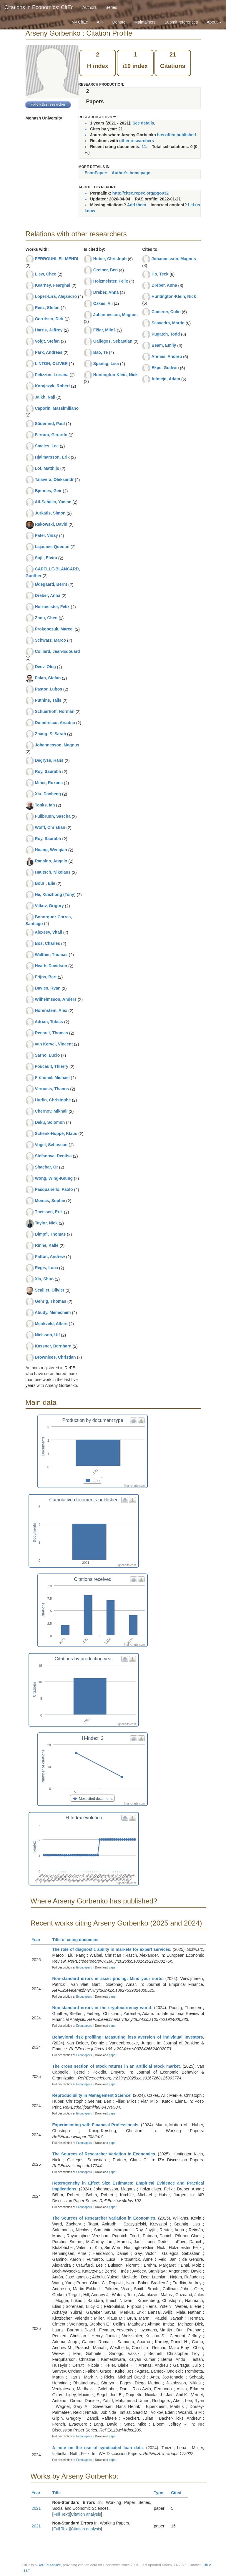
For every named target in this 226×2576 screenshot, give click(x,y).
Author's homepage (131, 172)
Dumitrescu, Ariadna (55, 722)
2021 (36, 2508)
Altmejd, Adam (166, 378)
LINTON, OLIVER (51, 363)
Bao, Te (100, 352)
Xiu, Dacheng (48, 793)
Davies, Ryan (47, 988)
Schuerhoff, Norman (54, 711)
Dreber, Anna (47, 595)
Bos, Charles (47, 943)
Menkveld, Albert (51, 1323)
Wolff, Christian (50, 827)
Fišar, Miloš (104, 330)
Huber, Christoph (110, 258)
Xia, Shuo (44, 1279)
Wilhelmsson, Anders (56, 999)
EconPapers (97, 172)
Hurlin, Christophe (53, 1100)
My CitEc (80, 22)
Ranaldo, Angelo (51, 861)
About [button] (214, 22)
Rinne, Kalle (46, 1245)
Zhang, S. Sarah (50, 733)
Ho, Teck (160, 274)
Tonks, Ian (45, 805)
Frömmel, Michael (52, 1077)
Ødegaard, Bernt (51, 584)
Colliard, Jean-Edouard (57, 651)
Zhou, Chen (46, 617)
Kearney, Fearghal (52, 285)
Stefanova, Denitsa (53, 1155)
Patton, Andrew (50, 1256)
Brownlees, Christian (55, 1357)
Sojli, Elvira (46, 557)
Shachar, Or (46, 1167)
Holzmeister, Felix (52, 606)
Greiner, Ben (105, 270)
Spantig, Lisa (106, 363)
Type (161, 2492)
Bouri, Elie (45, 883)
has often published (176, 134)
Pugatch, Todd (166, 334)
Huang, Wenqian (51, 849)
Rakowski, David (51, 524)
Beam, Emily (164, 345)
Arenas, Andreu (167, 356)
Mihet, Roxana (49, 782)
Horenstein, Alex (51, 1010)
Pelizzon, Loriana (51, 374)
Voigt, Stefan (47, 341)
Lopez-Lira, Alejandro (56, 296)
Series (111, 7)
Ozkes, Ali (103, 303)
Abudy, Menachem (53, 1312)
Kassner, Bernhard (53, 1346)
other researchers (136, 140)
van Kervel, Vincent (54, 1044)
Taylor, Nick (46, 1223)
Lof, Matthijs (47, 468)
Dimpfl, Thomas (50, 1234)
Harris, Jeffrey (48, 330)
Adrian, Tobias (49, 1021)
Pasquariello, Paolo (54, 1189)
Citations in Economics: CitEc (39, 7)
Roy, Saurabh (48, 771)
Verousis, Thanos (52, 1088)
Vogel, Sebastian (51, 1144)
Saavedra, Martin (168, 323)
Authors (89, 7)
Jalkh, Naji (45, 397)
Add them (136, 205)
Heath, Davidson (51, 965)
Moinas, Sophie (50, 1200)
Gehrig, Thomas (50, 1301)
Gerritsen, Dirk (49, 318)
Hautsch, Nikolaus (52, 872)
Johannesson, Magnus (57, 745)
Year (39, 1939)
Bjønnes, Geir (48, 490)
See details (143, 123)
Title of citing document (78, 1939)
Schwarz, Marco (50, 640)
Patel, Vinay (46, 535)
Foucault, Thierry (51, 1066)
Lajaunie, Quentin (52, 546)
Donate (118, 22)
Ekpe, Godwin (165, 367)
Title (59, 2492)
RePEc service (49, 2565)
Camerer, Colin (166, 311)
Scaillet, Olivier (49, 1290)
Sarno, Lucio (47, 1055)
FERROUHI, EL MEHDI (56, 258)
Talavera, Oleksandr (54, 479)
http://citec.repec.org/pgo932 (140, 193)
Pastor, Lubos (48, 689)
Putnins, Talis (48, 700)
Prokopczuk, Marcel (54, 629)
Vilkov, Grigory (49, 905)
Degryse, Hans (49, 760)
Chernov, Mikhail (51, 1111)
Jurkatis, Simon (50, 513)
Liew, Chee (45, 274)
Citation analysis (86, 2514)
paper (113, 1967)
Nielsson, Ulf (47, 1334)
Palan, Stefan (48, 677)
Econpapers (83, 1967)
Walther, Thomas (51, 954)
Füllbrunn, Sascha (52, 816)
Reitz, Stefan (47, 307)
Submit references (181, 22)
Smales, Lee (47, 446)
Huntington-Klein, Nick (115, 374)
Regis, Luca (46, 1267)
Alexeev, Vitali (48, 932)
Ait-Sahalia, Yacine (53, 501)
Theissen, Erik (49, 1211)
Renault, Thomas (51, 1032)
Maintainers (145, 22)
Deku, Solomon (50, 1122)
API (100, 22)
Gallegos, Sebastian (112, 341)
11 (144, 146)
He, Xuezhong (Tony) (55, 894)
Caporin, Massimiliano (57, 408)
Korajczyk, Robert (52, 386)
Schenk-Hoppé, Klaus (56, 1133)
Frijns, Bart (45, 977)
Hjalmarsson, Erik (52, 457)
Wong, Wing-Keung (54, 1178)
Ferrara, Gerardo (51, 434)
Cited (179, 2492)
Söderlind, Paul (50, 423)
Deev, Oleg (45, 666)
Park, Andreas (48, 352)
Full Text (61, 2514)
